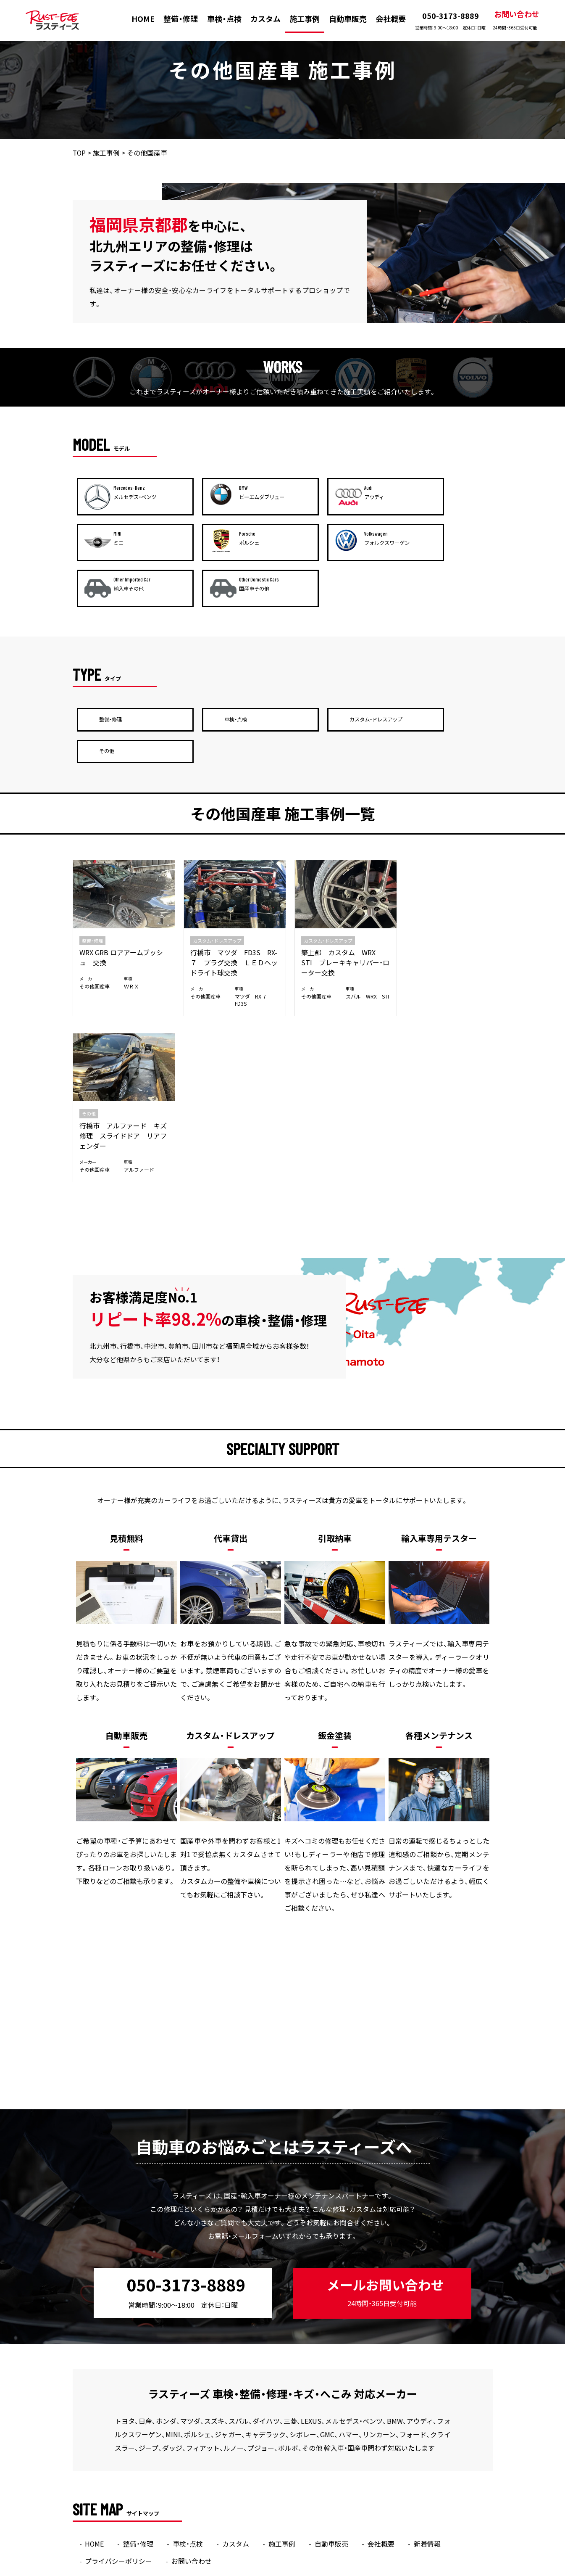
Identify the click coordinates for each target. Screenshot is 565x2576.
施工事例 (304, 18)
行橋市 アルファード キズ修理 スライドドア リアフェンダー (441, 869)
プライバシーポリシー (118, 2301)
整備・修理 (180, 18)
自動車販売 (348, 18)
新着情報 (428, 2283)
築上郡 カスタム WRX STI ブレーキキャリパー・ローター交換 (334, 869)
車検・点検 (224, 18)
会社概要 (391, 18)
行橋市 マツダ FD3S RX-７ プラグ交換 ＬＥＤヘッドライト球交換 (229, 869)
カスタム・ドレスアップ (213, 847)
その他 (410, 847)
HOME (143, 18)
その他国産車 (94, 893)
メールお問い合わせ (383, 2032)
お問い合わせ (516, 19)
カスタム (265, 18)
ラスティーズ (266, 2570)
